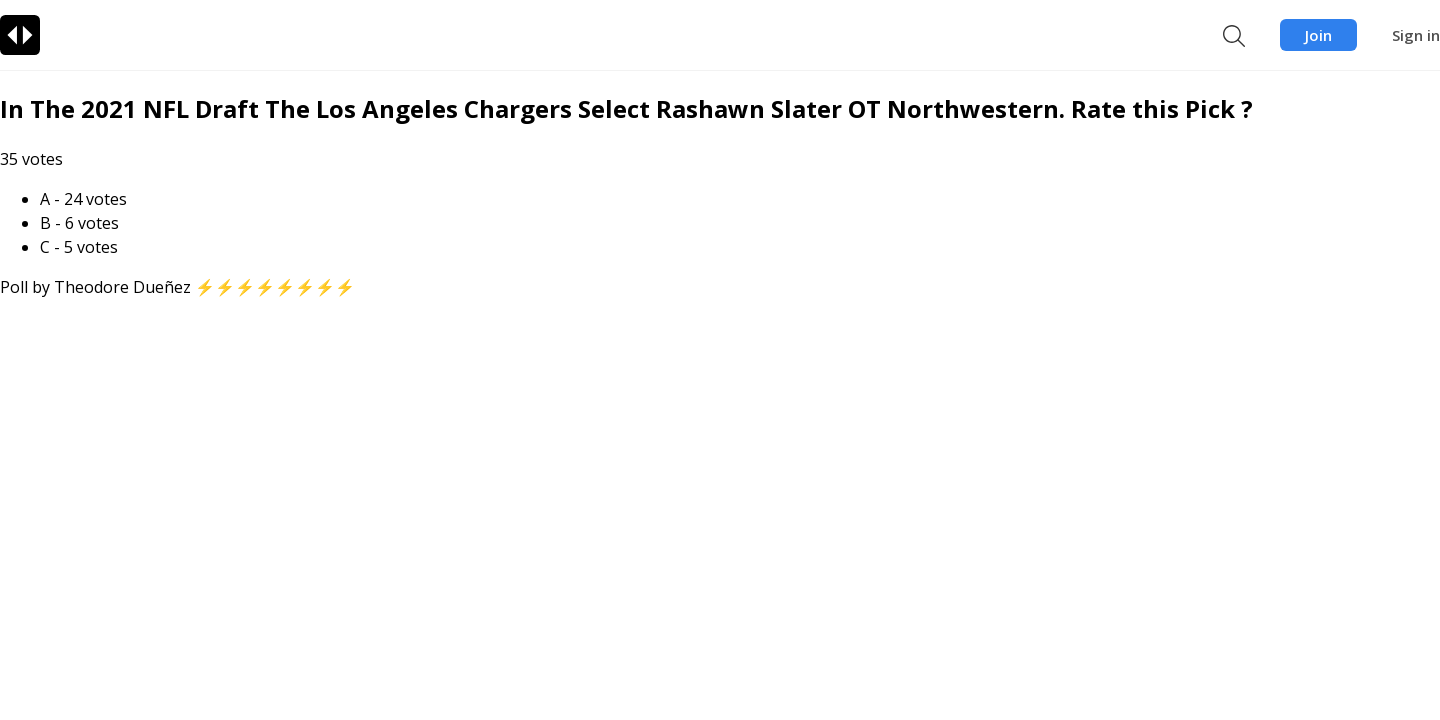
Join (1318, 35)
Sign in (1416, 35)
